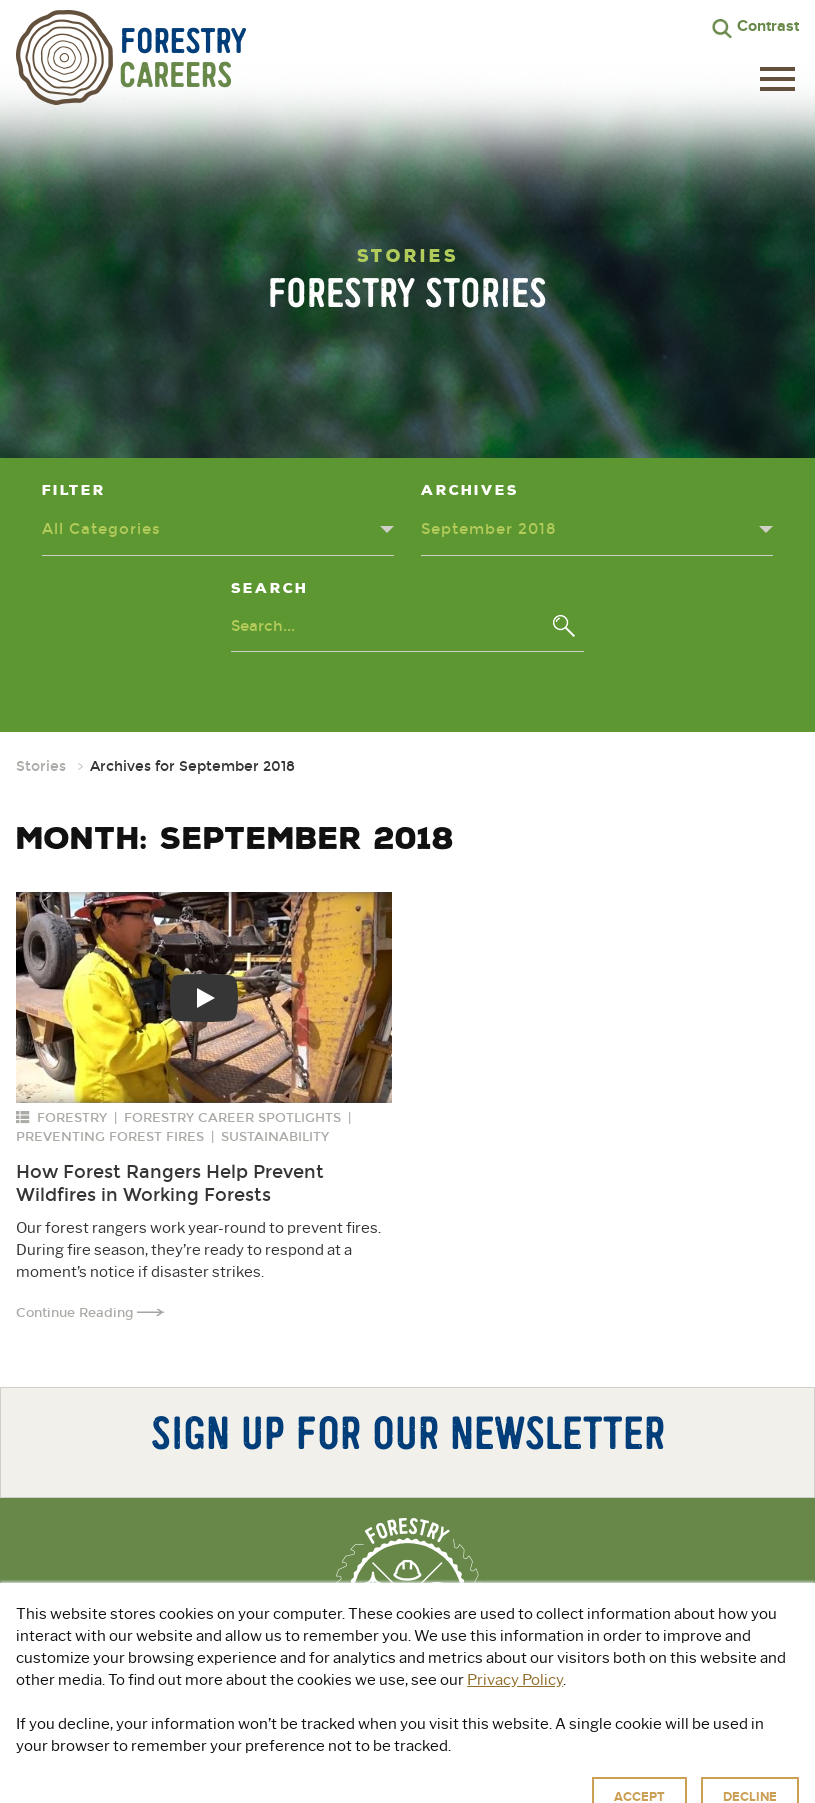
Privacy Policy (422, 1782)
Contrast (768, 26)
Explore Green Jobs (371, 1717)
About (227, 1717)
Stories (41, 766)
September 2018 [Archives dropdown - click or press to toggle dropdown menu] (489, 529)
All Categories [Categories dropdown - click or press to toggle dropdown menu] (101, 529)
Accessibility (604, 1782)
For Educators (551, 1717)
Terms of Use (515, 1782)
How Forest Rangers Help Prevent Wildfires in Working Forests (170, 1183)
